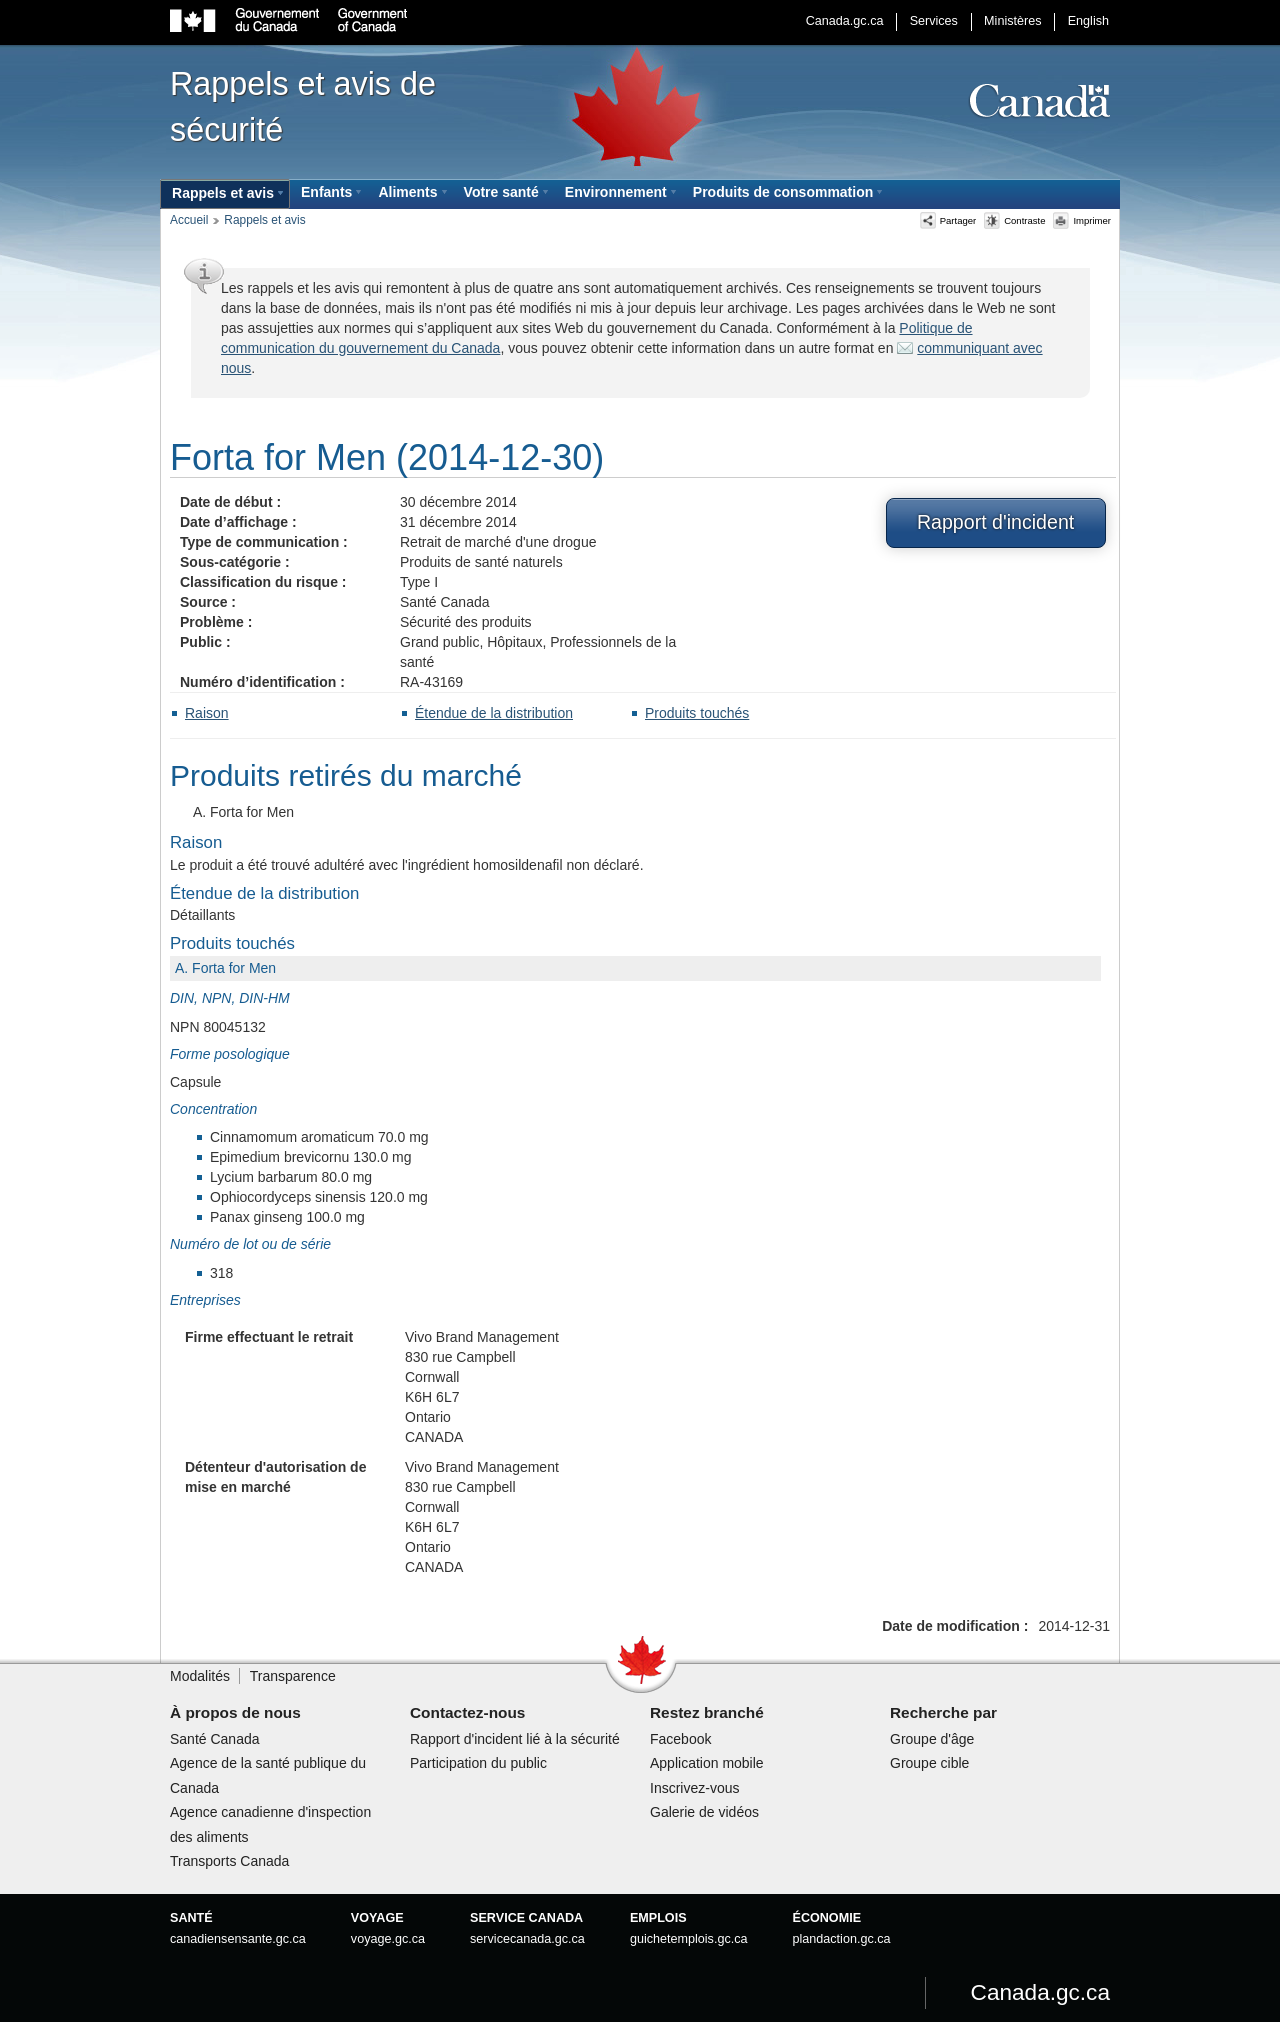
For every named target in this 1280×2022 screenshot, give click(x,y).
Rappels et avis (264, 220)
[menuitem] (225, 194)
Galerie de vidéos (704, 1812)
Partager (948, 220)
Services (934, 21)
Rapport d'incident (995, 522)
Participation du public (478, 1763)
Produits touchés (697, 713)
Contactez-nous (467, 1712)
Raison (207, 713)
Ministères (1012, 21)
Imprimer (1082, 220)
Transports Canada (229, 1861)
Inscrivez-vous (694, 1788)
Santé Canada (215, 1739)
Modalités (200, 1676)
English (1088, 21)
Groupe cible (929, 1763)
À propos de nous (235, 1712)
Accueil (189, 220)
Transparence (293, 1676)
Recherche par (943, 1712)
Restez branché (707, 1712)
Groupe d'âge (932, 1739)
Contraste (1014, 220)
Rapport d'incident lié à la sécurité (515, 1739)
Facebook (680, 1739)
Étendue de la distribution (494, 713)
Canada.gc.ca (845, 21)
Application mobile (707, 1763)
